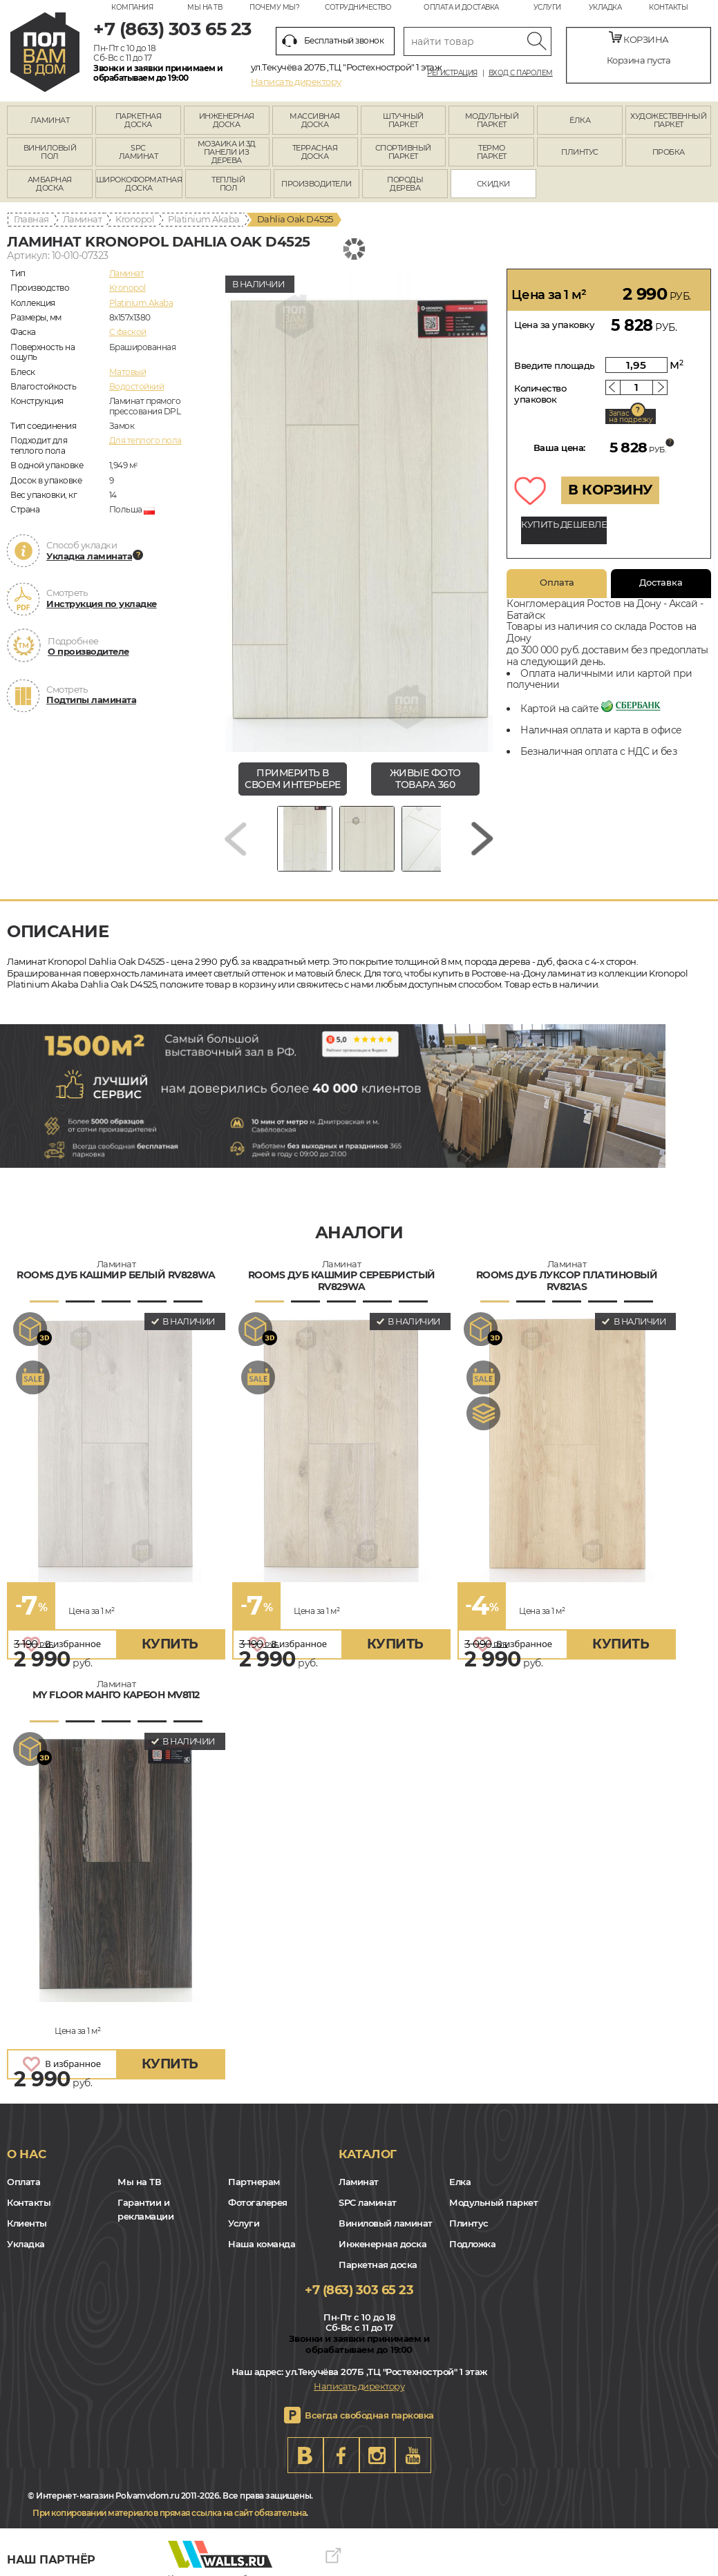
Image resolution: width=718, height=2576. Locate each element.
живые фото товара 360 (425, 779)
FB (341, 2455)
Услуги (547, 7)
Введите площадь (554, 365)
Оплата (557, 582)
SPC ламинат (368, 2202)
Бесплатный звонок (333, 41)
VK (305, 2455)
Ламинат (82, 218)
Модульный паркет (493, 2202)
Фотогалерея (257, 2202)
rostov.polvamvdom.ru (44, 52)
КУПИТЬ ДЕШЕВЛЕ (564, 524)
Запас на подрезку (631, 416)
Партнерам (254, 2181)
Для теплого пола (145, 440)
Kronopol (134, 218)
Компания (132, 7)
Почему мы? (274, 7)
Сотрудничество (358, 7)
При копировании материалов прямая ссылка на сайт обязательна (169, 2513)
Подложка (472, 2243)
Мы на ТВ (204, 7)
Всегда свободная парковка (369, 2415)
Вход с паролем (521, 73)
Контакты (668, 7)
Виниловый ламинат (386, 2223)
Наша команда (261, 2243)
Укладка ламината (89, 555)
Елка (460, 2181)
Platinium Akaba (204, 218)
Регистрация (452, 73)
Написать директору (296, 81)
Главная (31, 218)
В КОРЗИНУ (610, 489)
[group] (359, 510)
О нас (26, 2154)
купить (170, 1644)
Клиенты (27, 2223)
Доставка (661, 582)
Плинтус (469, 2223)
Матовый (128, 372)
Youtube (413, 2455)
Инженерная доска (382, 2243)
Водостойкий (136, 386)
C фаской (128, 332)
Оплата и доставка (461, 7)
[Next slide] (482, 839)
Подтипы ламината (91, 699)
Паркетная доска (378, 2264)
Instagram (377, 2455)
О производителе (88, 651)
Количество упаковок (540, 394)
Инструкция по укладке (101, 603)
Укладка (605, 7)
